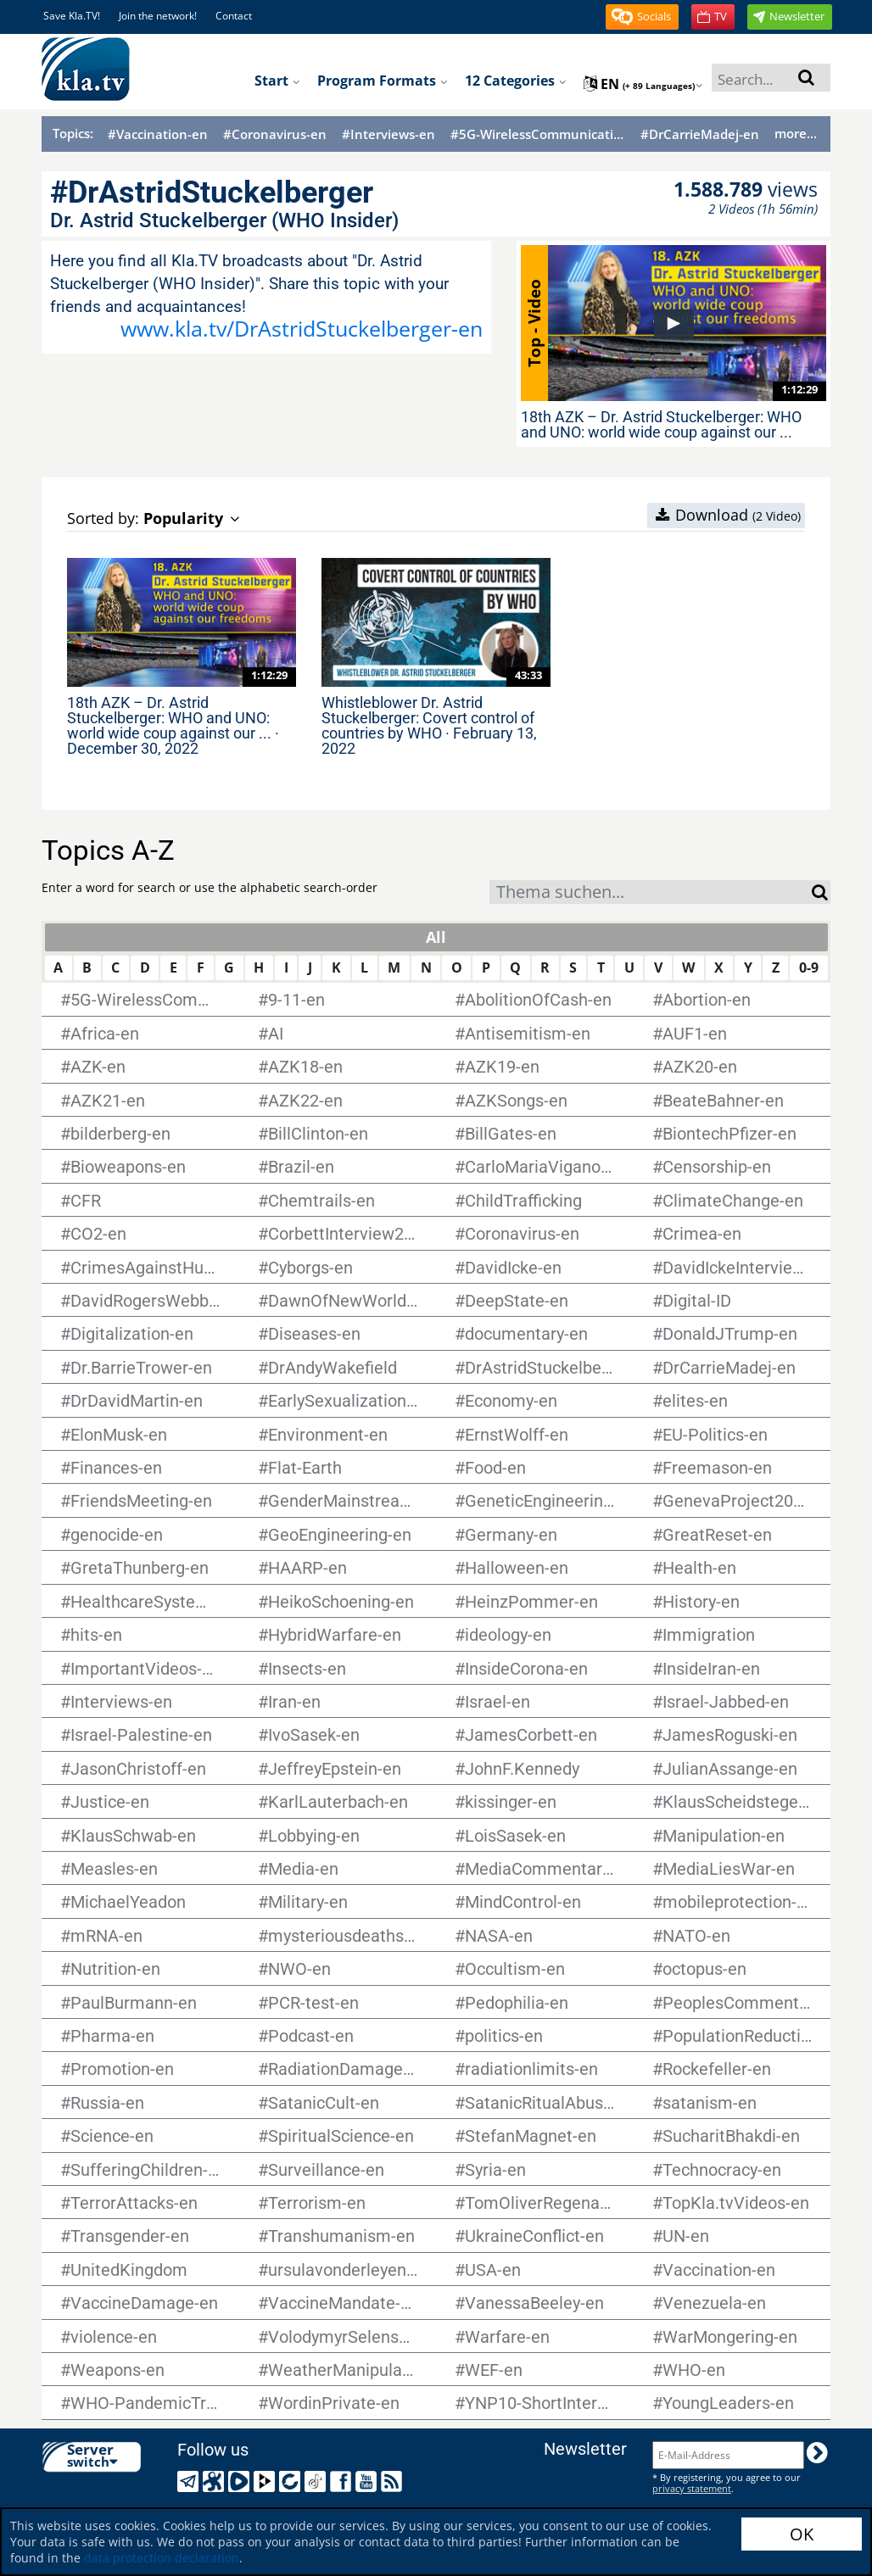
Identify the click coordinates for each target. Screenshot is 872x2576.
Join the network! (158, 15)
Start (277, 80)
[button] (642, 17)
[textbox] (650, 894)
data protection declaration (161, 2558)
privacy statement (691, 2488)
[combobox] (650, 892)
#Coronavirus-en (275, 134)
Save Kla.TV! (71, 15)
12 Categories (516, 80)
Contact (233, 15)
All (436, 937)
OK (801, 2534)
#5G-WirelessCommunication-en (537, 134)
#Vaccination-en (158, 134)
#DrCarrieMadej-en (699, 134)
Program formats (382, 80)
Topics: (73, 133)
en (643, 84)
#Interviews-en (388, 134)
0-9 (809, 967)
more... (795, 133)
